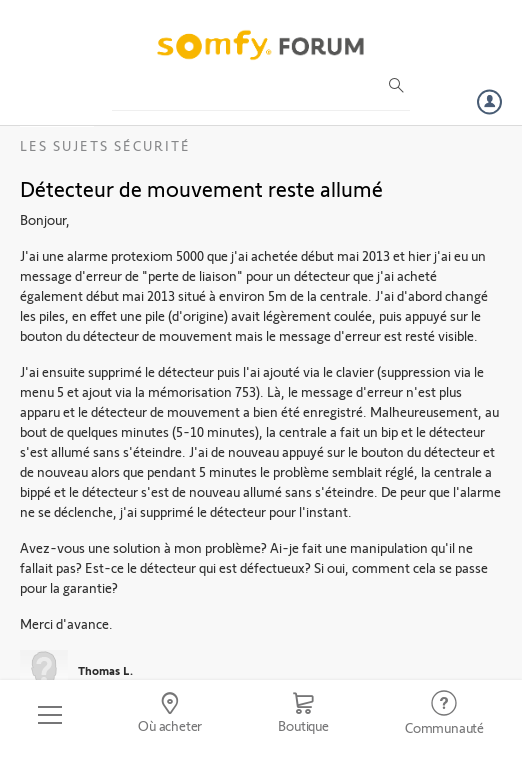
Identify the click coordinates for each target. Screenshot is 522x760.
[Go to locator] (170, 715)
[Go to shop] (303, 715)
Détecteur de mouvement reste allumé (201, 188)
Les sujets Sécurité (105, 145)
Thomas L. (105, 670)
